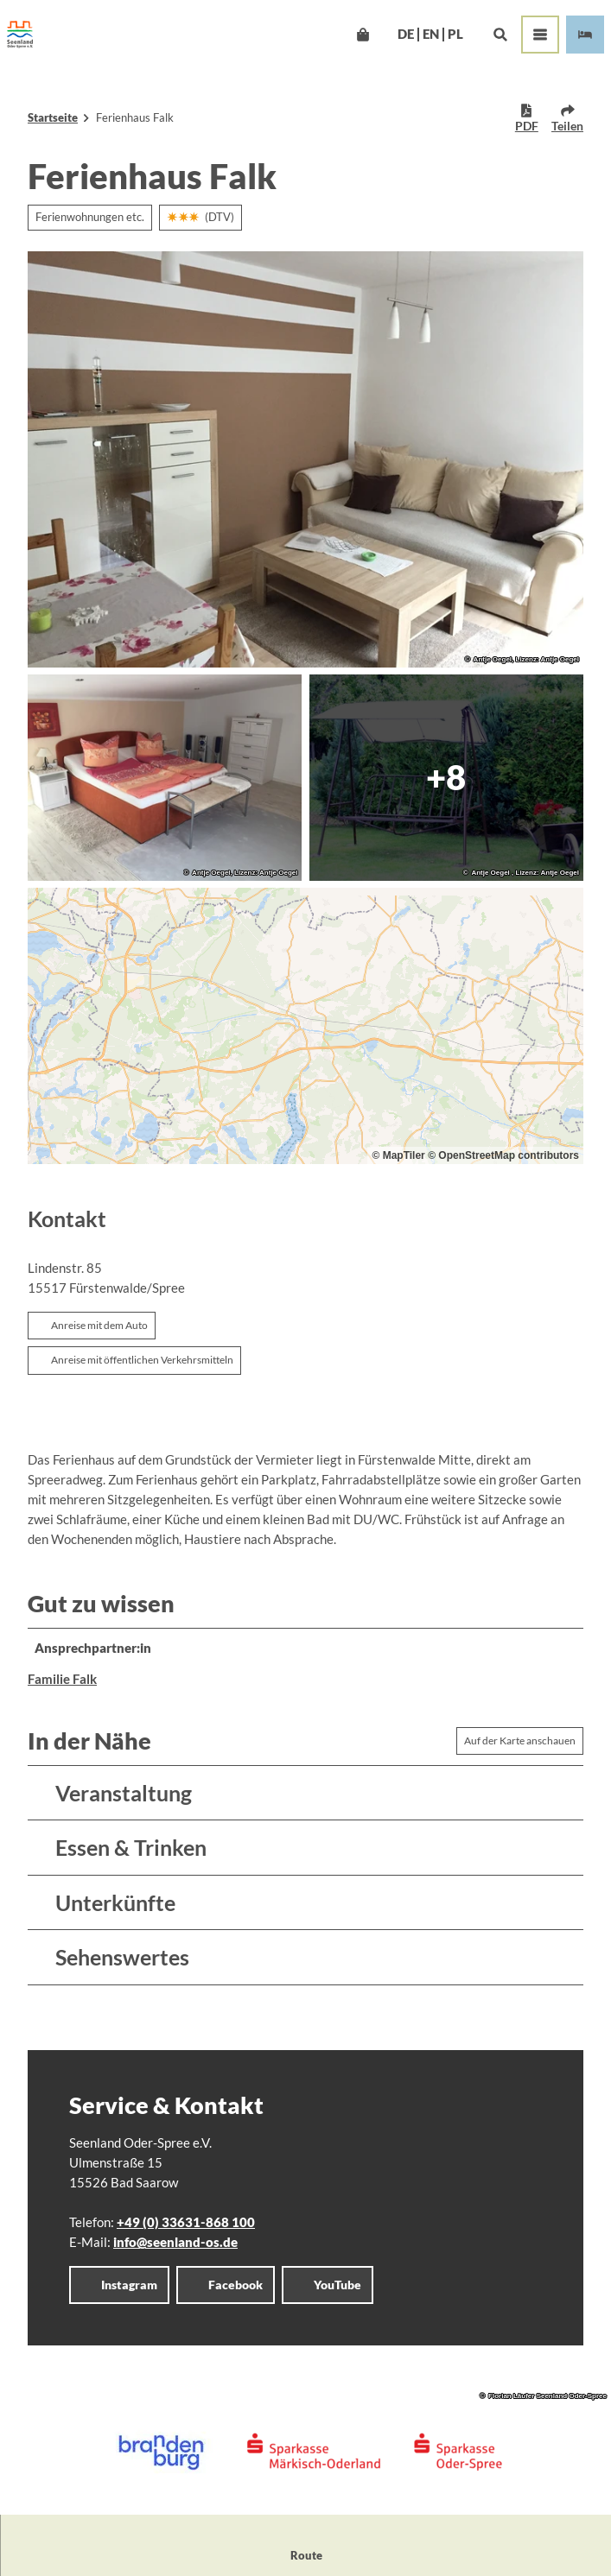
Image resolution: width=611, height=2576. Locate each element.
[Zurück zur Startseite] (20, 34)
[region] (305, 1026)
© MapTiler (398, 1155)
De (406, 34)
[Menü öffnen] (540, 35)
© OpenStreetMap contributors (503, 1155)
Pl (455, 34)
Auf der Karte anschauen (520, 1740)
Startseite (53, 117)
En (431, 34)
